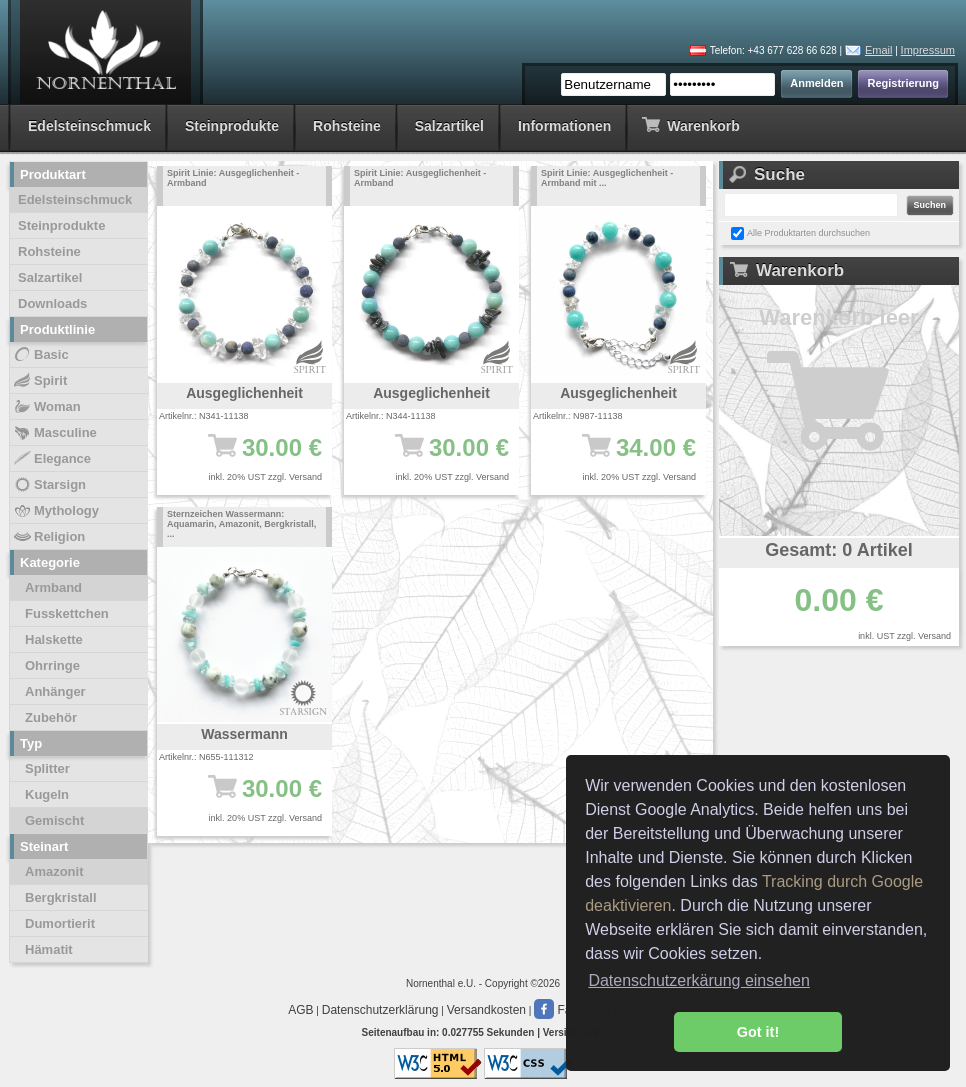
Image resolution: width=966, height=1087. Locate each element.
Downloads (52, 303)
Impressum (928, 50)
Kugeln (47, 794)
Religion (48, 537)
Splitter (47, 768)
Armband (53, 587)
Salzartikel (449, 126)
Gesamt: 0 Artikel (838, 550)
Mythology (55, 511)
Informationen (564, 126)
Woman (46, 407)
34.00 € (628, 457)
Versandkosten (486, 1010)
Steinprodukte (232, 126)
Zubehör (51, 717)
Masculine (54, 433)
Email (879, 50)
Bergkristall (61, 897)
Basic (40, 355)
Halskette (54, 639)
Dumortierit (60, 923)
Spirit (39, 381)
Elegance (51, 459)
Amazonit (54, 871)
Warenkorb (690, 124)
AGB (300, 1010)
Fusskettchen (67, 613)
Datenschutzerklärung (380, 1010)
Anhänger (55, 691)
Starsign (49, 485)
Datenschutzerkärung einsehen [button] (698, 980)
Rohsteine (347, 126)
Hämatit (49, 949)
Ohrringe (52, 665)
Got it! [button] (758, 1032)
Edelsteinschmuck (89, 126)
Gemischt (54, 820)
